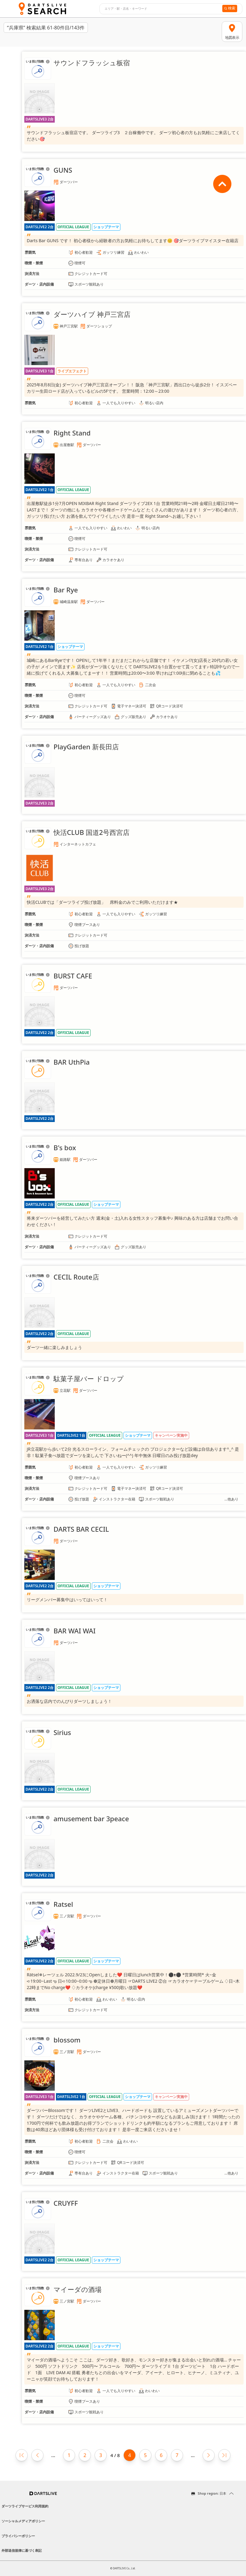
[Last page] (224, 2455)
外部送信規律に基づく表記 (22, 2550)
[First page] (21, 2455)
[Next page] (208, 2455)
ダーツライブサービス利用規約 (25, 2506)
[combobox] (160, 9)
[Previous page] (37, 2455)
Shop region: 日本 (212, 2493)
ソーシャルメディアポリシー (23, 2521)
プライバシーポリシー (18, 2536)
